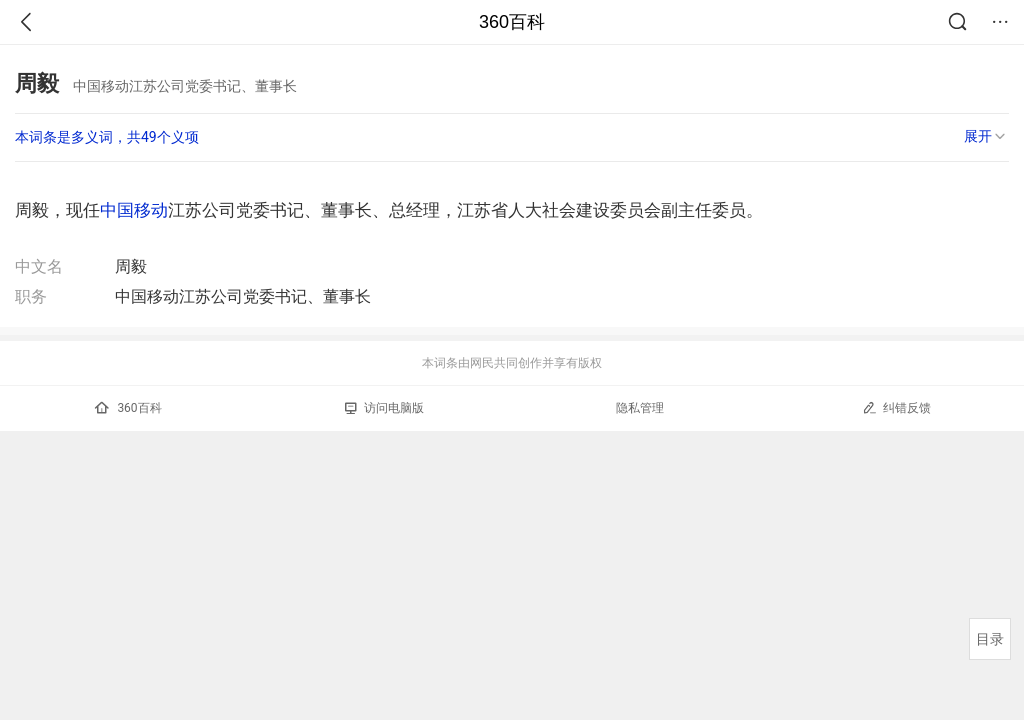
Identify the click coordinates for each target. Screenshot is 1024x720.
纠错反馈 (896, 407)
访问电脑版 (384, 408)
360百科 (512, 22)
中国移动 (134, 210)
